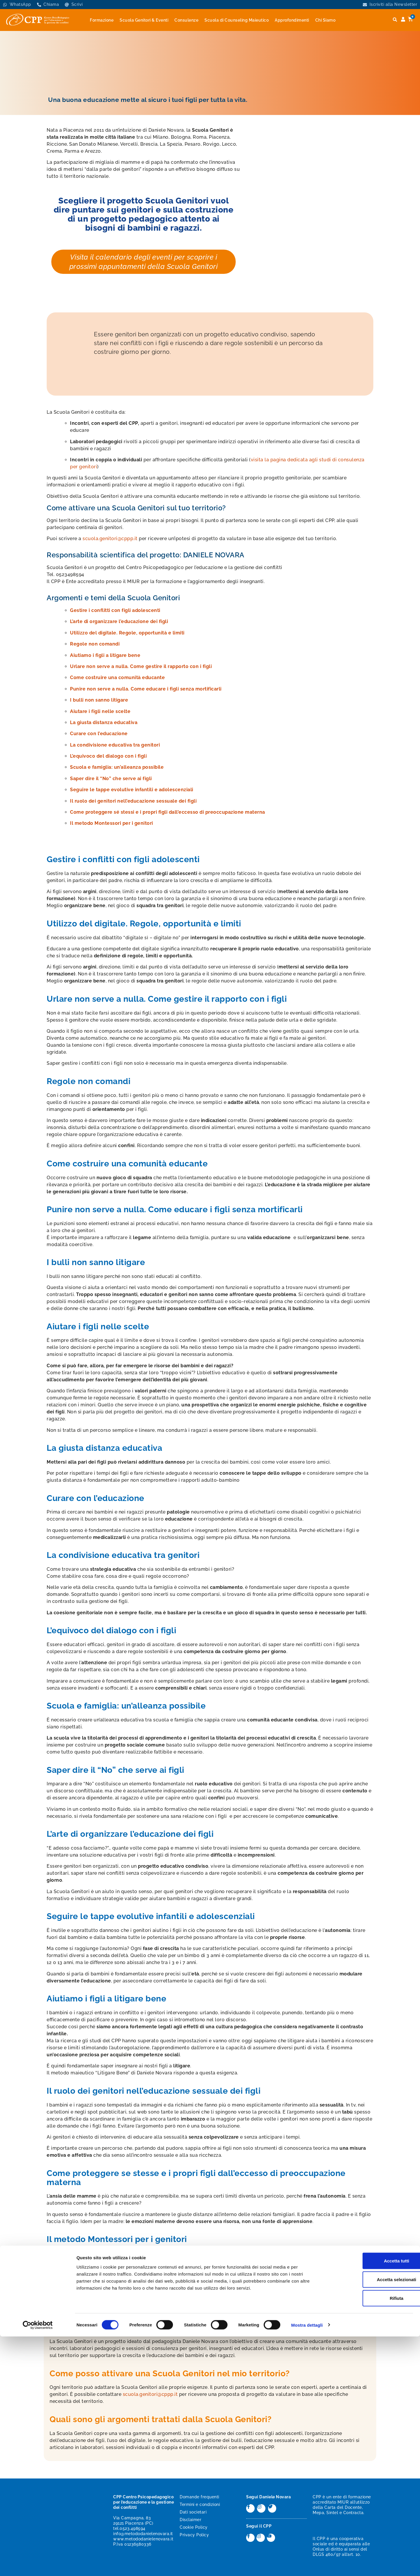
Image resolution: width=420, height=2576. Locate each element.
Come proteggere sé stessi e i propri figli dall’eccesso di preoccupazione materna (167, 812)
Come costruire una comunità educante (117, 677)
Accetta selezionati (371, 2518)
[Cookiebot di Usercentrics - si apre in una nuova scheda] (37, 2564)
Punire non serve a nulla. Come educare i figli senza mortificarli (146, 689)
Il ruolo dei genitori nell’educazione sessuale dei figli (133, 801)
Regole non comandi (95, 644)
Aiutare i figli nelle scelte (100, 711)
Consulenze (186, 20)
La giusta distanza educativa (103, 722)
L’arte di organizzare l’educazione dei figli (119, 621)
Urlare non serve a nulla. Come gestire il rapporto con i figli (141, 666)
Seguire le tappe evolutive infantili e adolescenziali (131, 789)
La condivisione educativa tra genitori (115, 745)
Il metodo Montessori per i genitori (111, 823)
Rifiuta (371, 2537)
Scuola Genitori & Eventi (144, 20)
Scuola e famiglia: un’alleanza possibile (117, 767)
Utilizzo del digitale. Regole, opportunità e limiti (127, 633)
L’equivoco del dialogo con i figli (108, 756)
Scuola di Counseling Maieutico (236, 20)
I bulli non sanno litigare (99, 700)
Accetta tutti (371, 2500)
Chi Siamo (325, 20)
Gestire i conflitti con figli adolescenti (115, 610)
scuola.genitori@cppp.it (110, 538)
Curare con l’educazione (99, 733)
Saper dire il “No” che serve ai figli (111, 778)
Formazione (101, 20)
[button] (395, 19)
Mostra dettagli (307, 2564)
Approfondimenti (292, 20)
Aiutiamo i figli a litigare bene (105, 655)
